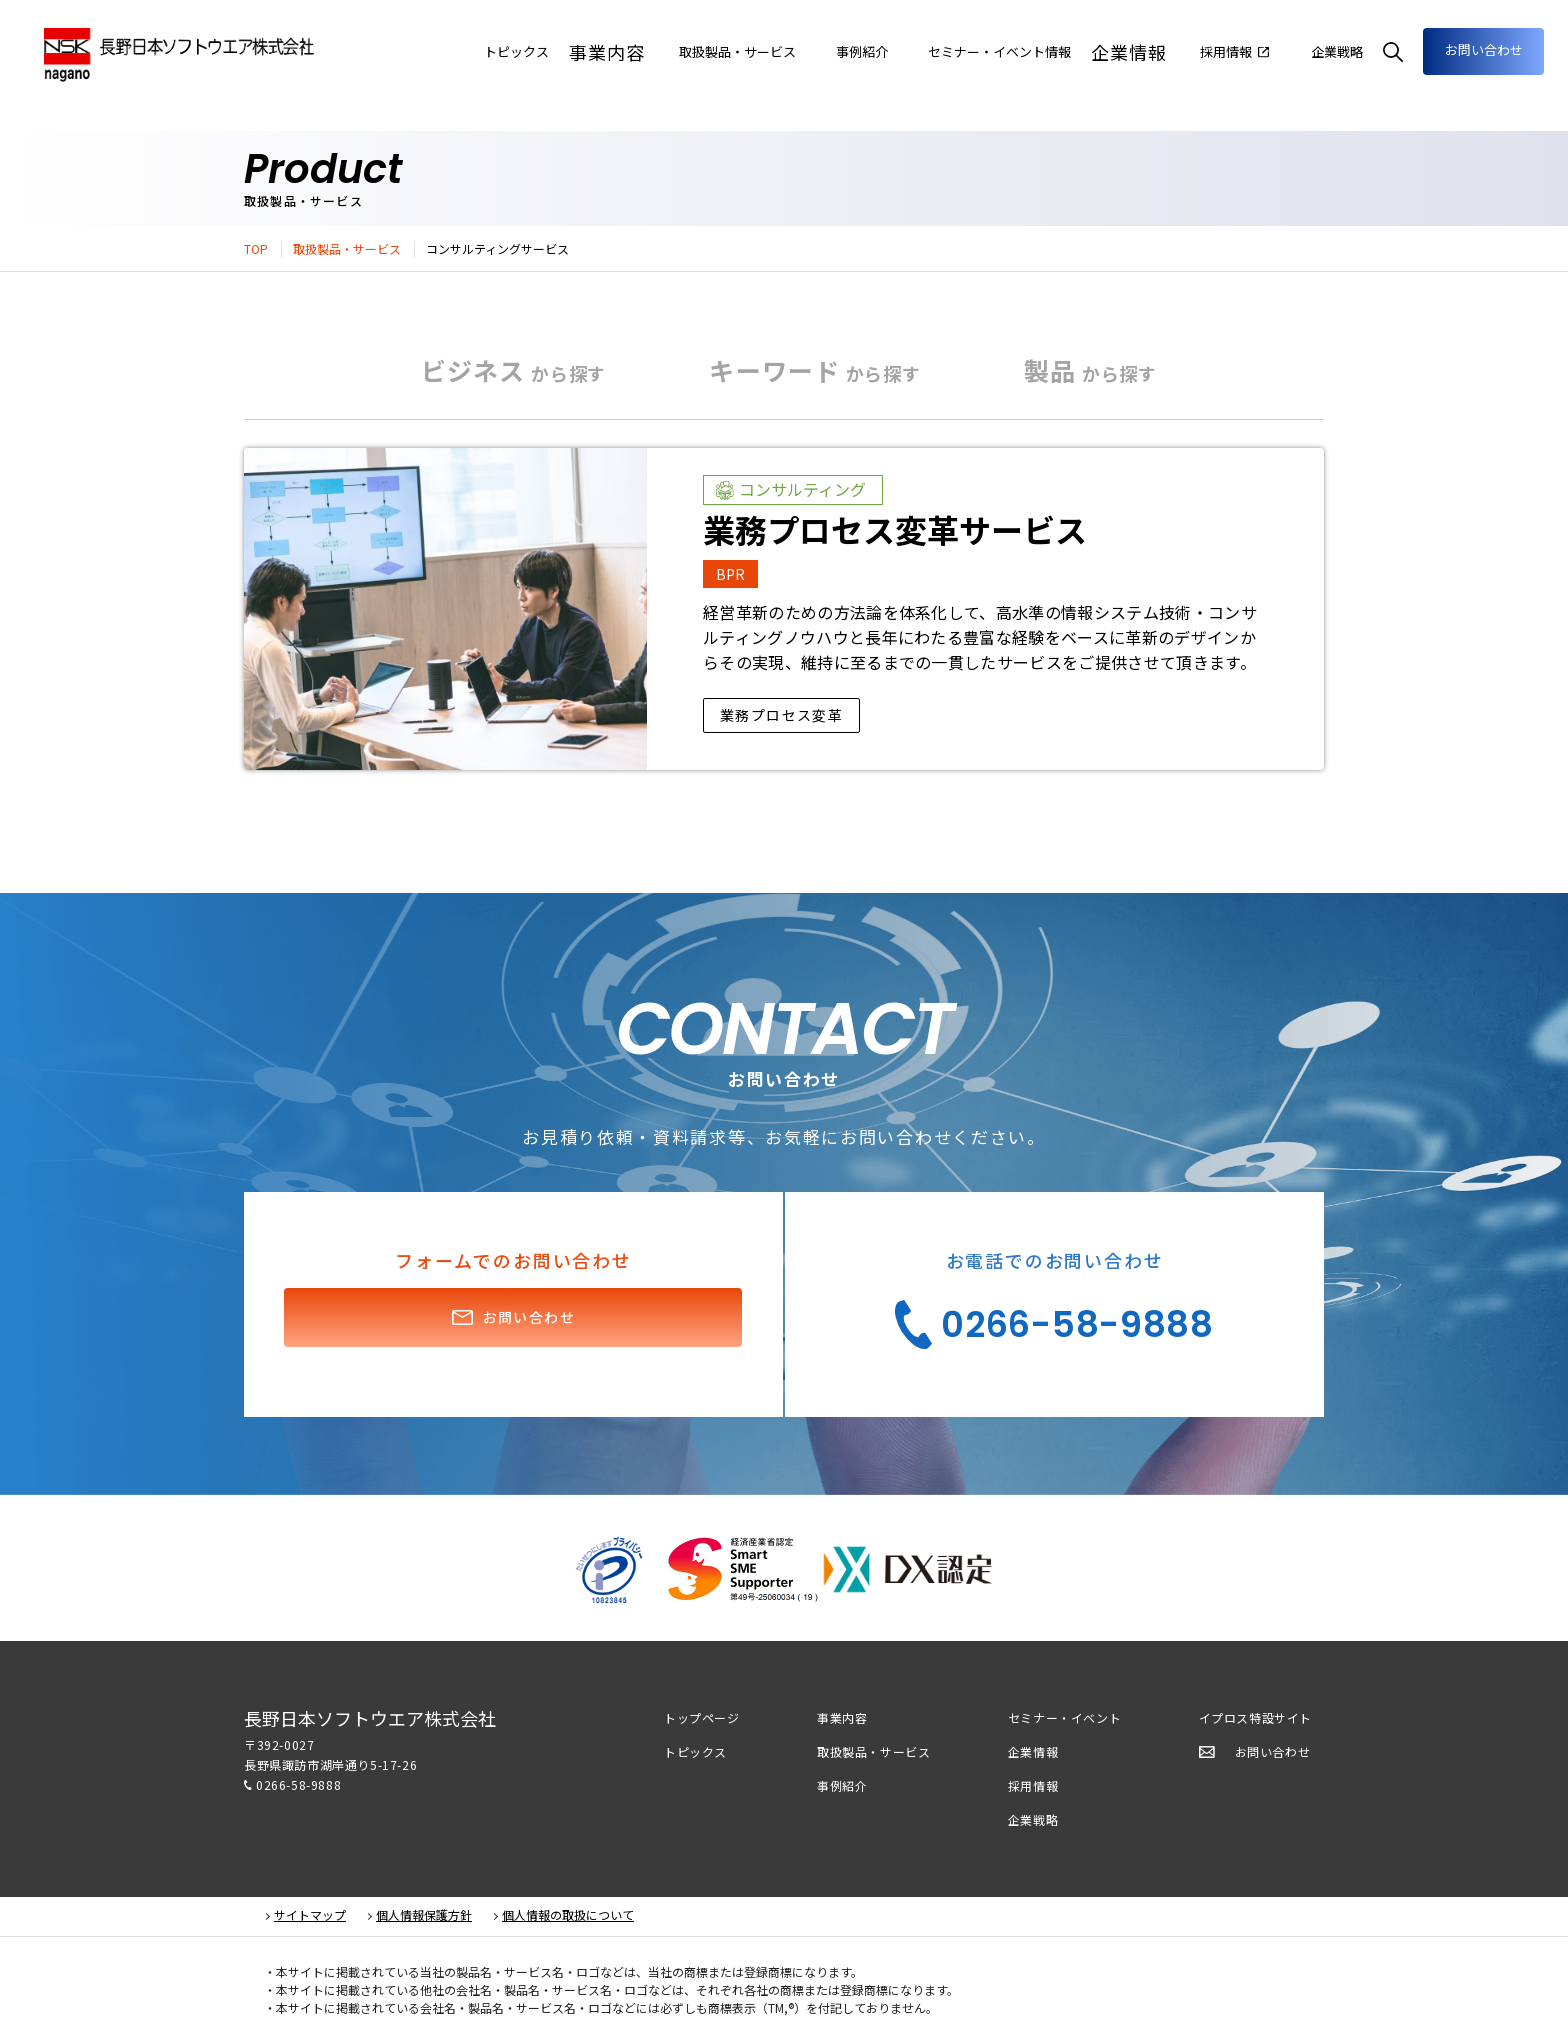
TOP (256, 249)
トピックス (695, 1751)
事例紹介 (842, 1785)
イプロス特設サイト (1255, 1717)
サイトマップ (310, 1915)
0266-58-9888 (298, 1784)
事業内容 (497, 52)
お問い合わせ (1461, 50)
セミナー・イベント (1064, 1717)
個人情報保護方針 (424, 1915)
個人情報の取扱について (568, 1915)
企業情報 (1082, 52)
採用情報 (1033, 1785)
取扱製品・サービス (347, 249)
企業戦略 (1033, 1819)
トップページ (702, 1717)
